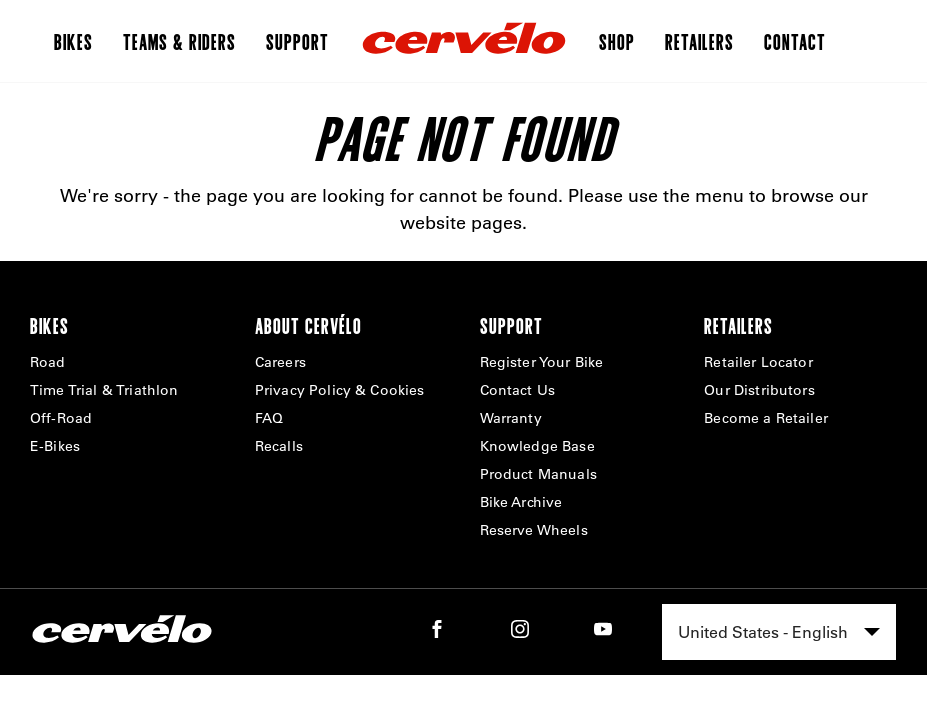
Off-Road (61, 418)
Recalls (279, 446)
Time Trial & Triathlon (104, 390)
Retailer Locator (758, 362)
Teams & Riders (179, 41)
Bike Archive (521, 502)
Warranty (511, 418)
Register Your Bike (542, 362)
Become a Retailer (766, 418)
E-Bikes (55, 446)
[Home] (464, 41)
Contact (795, 41)
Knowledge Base (537, 446)
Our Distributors (759, 390)
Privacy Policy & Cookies (340, 390)
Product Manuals (538, 474)
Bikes (73, 41)
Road (48, 362)
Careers (280, 362)
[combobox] (779, 632)
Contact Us (518, 390)
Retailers (699, 41)
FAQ (269, 418)
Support (297, 41)
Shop (617, 41)
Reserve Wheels (534, 530)
